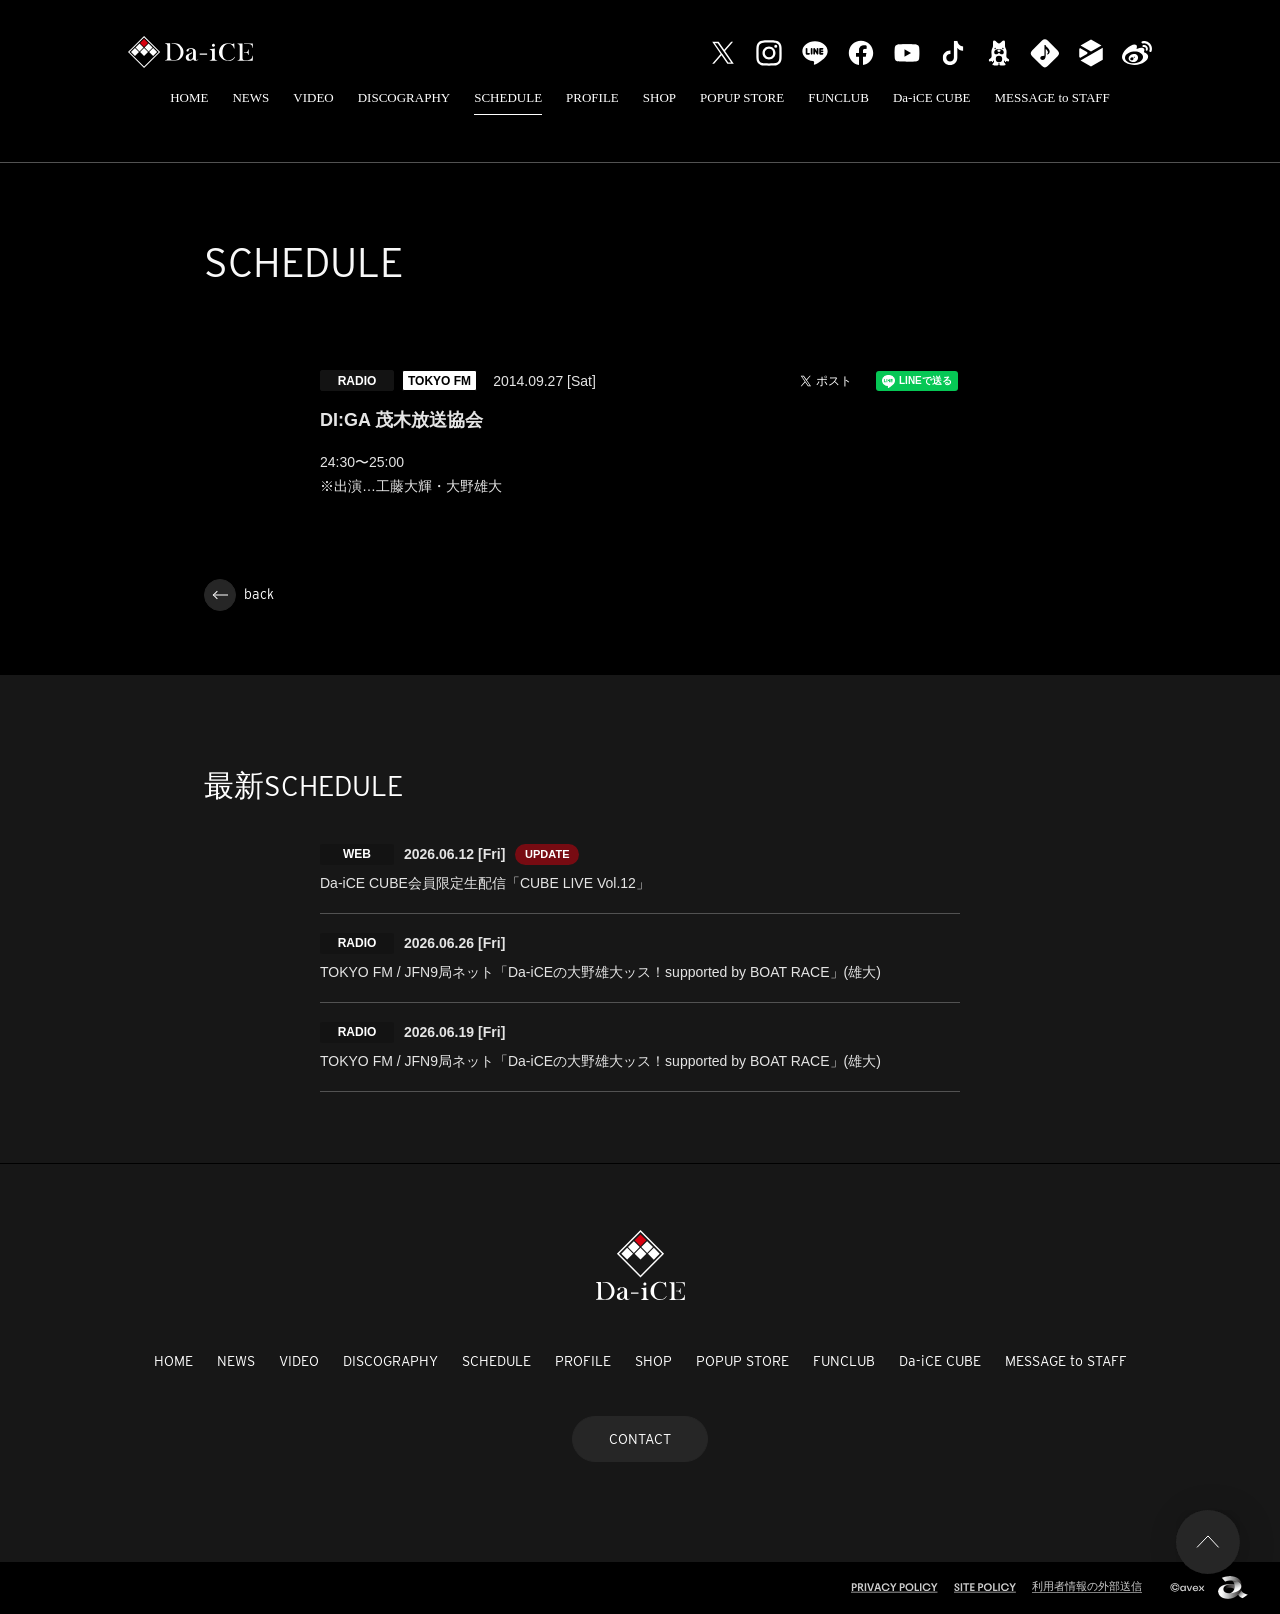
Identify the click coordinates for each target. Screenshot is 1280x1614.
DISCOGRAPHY (404, 97)
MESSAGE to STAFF (1052, 97)
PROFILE (592, 97)
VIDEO (313, 97)
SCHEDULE (508, 97)
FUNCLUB (838, 97)
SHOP (659, 97)
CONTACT (640, 1439)
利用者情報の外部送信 (1087, 1586)
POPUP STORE (742, 97)
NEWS (250, 97)
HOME (189, 97)
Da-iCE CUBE (932, 97)
